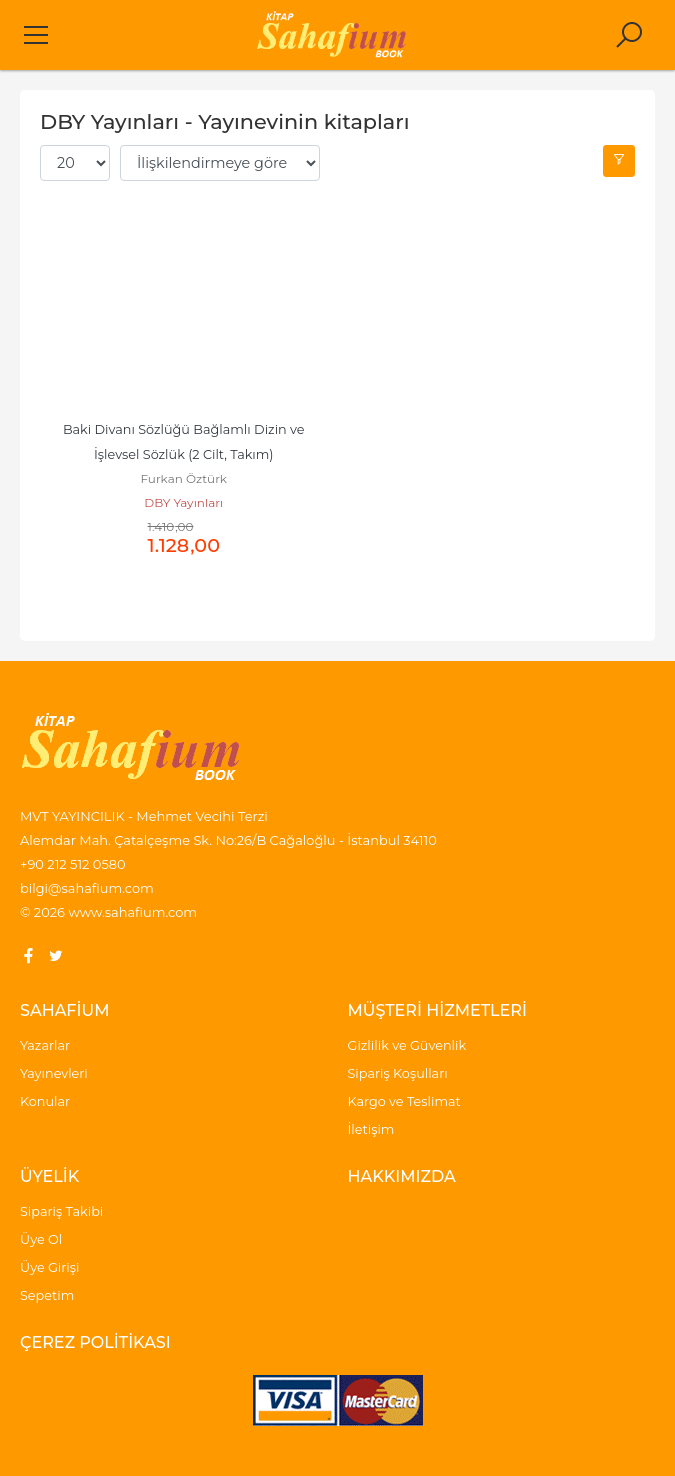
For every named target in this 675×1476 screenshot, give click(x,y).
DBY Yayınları (183, 502)
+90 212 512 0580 (73, 864)
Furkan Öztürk (183, 478)
